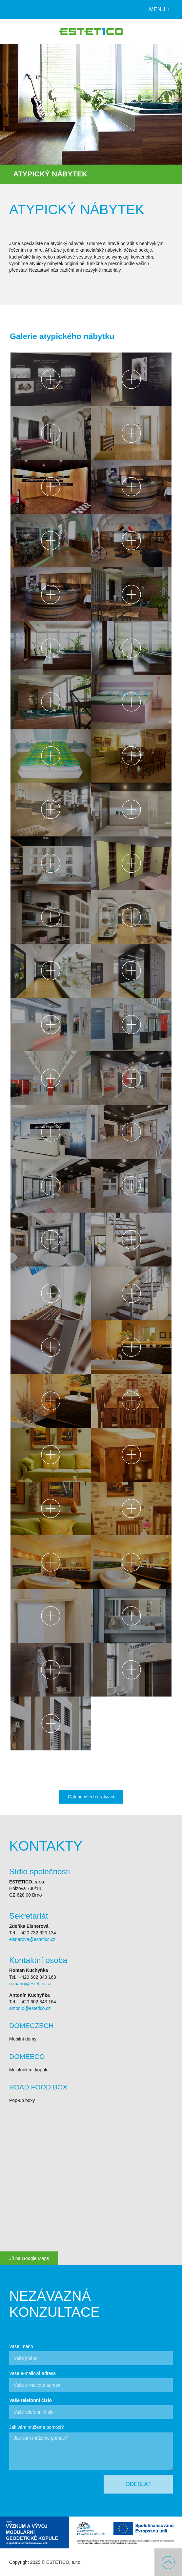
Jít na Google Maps (29, 2258)
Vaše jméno (21, 2346)
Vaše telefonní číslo (30, 2400)
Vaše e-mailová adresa (32, 2373)
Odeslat (138, 2484)
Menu (159, 9)
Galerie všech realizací (91, 1796)
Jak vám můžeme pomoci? (36, 2427)
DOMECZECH (31, 2025)
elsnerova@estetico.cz (32, 1939)
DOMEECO (27, 2056)
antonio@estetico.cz (30, 2008)
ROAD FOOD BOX (38, 2087)
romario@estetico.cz (30, 1983)
